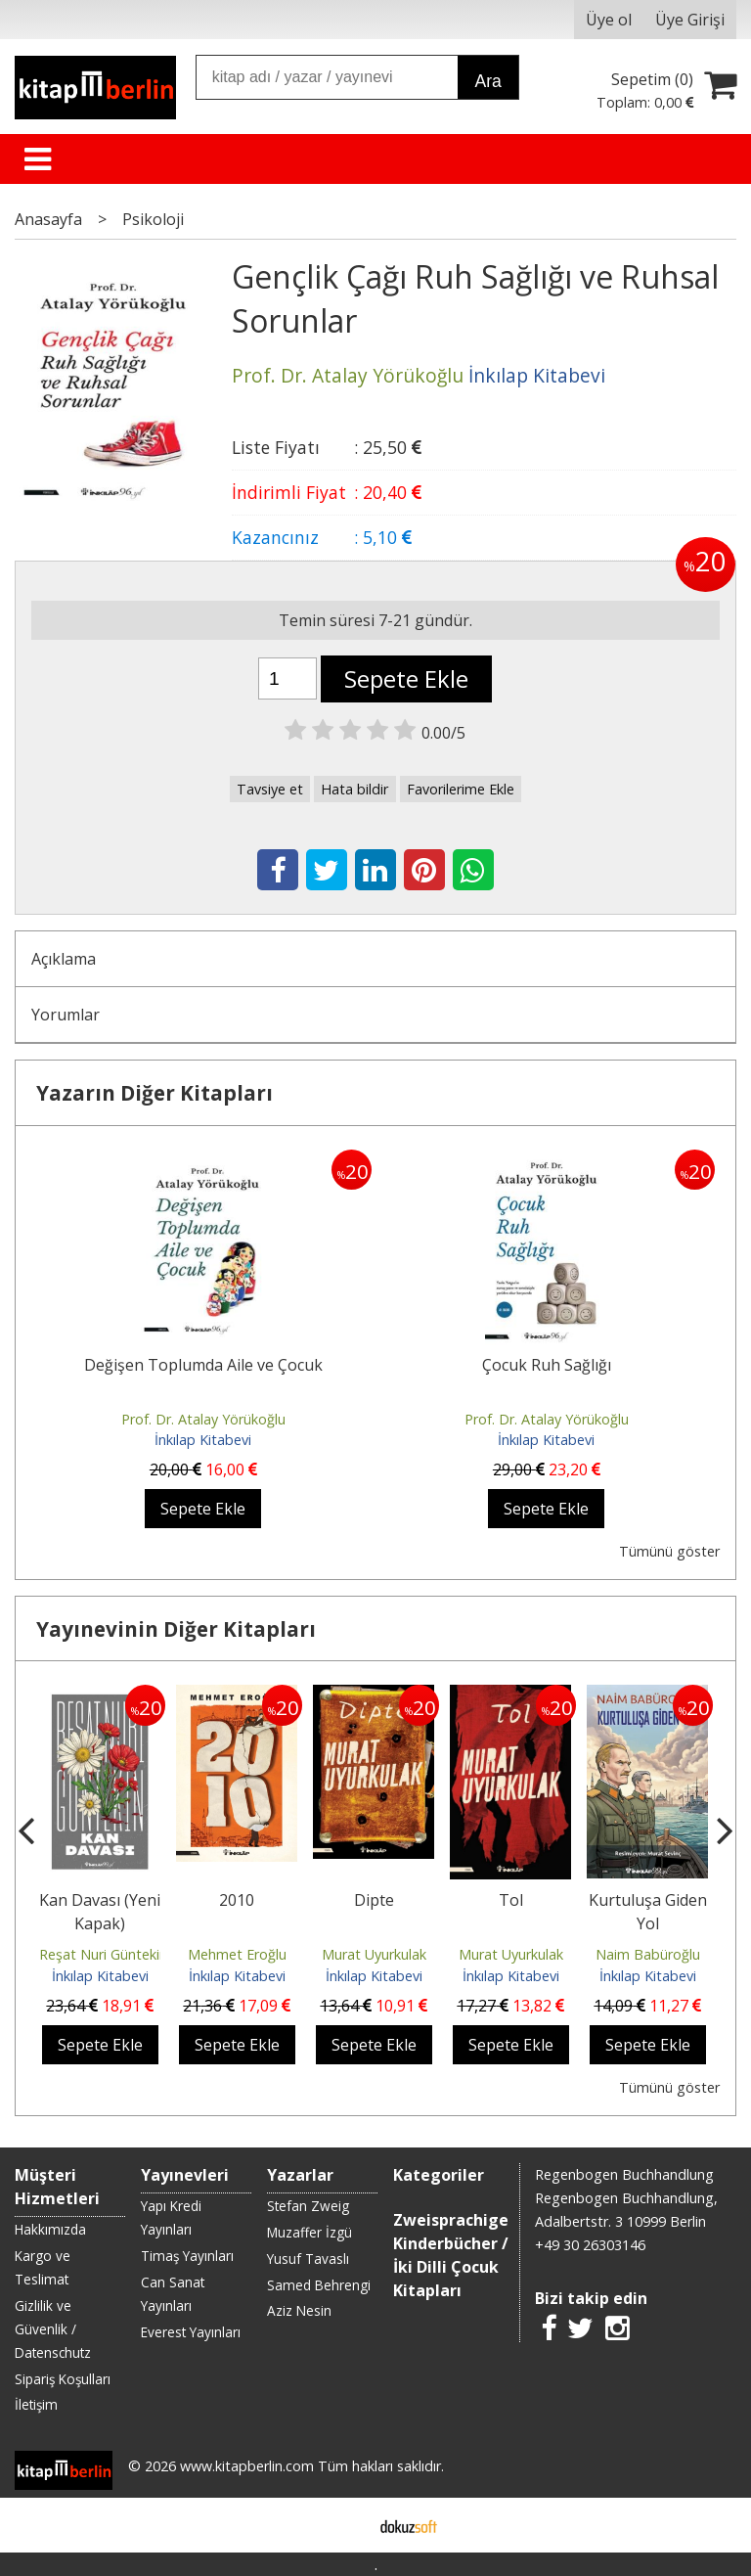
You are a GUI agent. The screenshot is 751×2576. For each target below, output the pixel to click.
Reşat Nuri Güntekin (103, 1954)
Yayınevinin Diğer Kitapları (176, 1629)
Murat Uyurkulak (374, 1954)
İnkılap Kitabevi (203, 1439)
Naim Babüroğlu (648, 1954)
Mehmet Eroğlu (237, 1954)
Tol (511, 1900)
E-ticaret (345, 2525)
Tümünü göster (669, 1551)
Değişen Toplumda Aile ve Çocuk (203, 1365)
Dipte (374, 1900)
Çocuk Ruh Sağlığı (546, 1365)
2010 (236, 1900)
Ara (487, 81)
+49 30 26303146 (590, 2245)
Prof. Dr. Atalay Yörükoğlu (203, 1419)
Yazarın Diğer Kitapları (154, 1093)
